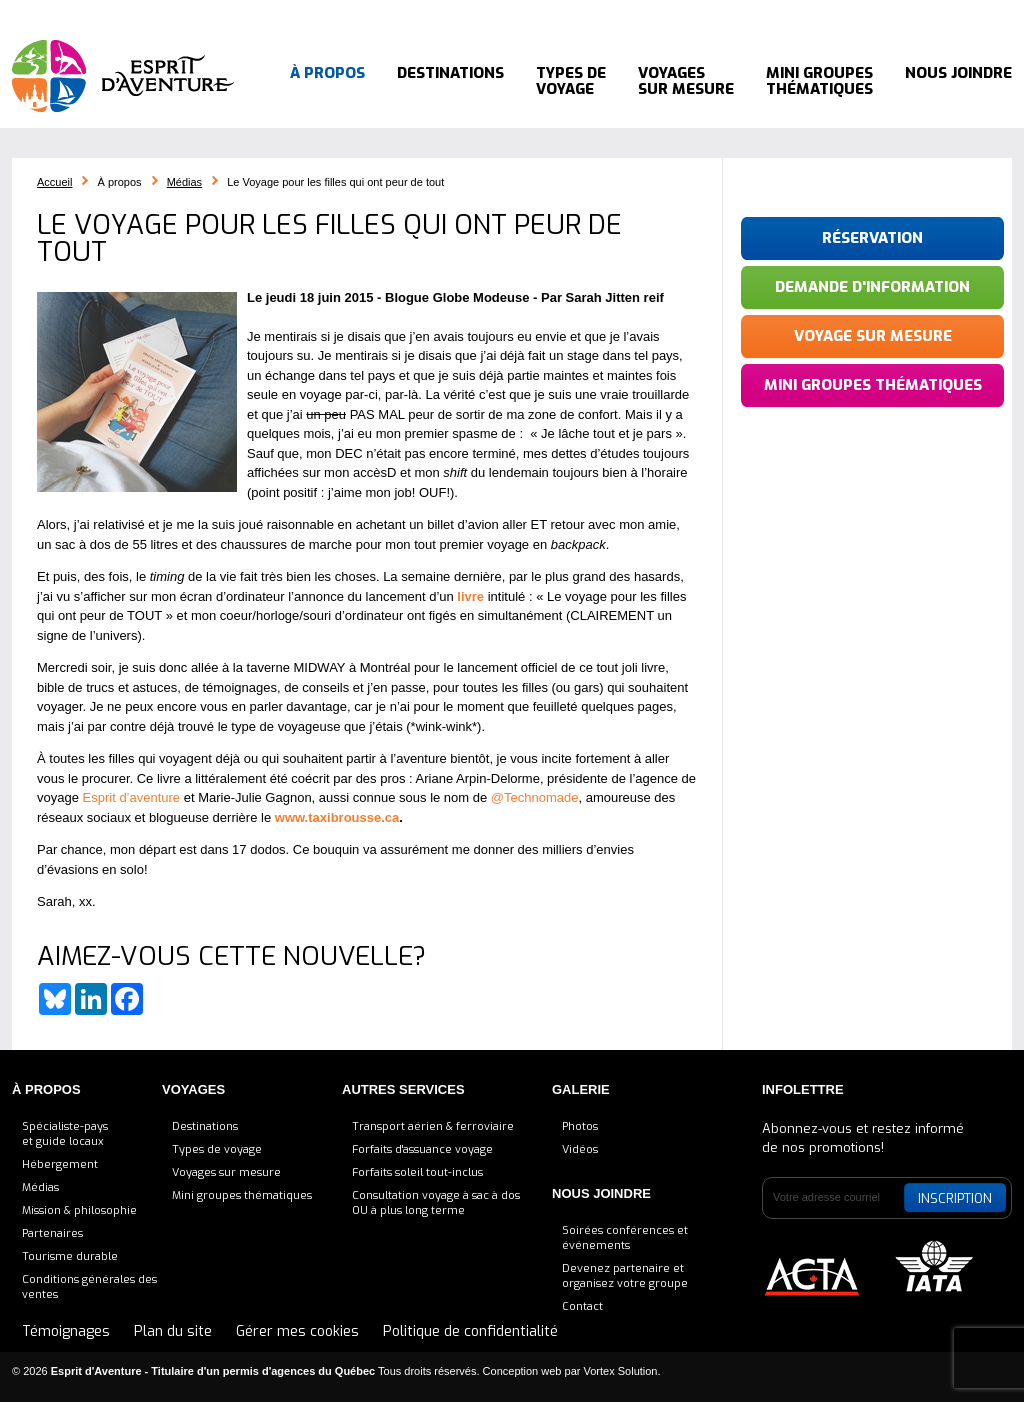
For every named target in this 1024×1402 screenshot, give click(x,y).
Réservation (872, 238)
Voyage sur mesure (873, 336)
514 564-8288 (744, 14)
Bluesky (822, 15)
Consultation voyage (433, 14)
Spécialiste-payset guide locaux (65, 1134)
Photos (580, 1126)
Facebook (847, 15)
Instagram (922, 15)
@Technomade (535, 797)
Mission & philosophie (79, 1210)
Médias (184, 182)
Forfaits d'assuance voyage (422, 1149)
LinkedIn (872, 15)
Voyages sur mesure (686, 80)
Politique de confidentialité (470, 1331)
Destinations (450, 80)
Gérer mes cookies (297, 1331)
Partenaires (52, 1233)
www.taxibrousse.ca (337, 817)
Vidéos (580, 1149)
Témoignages (629, 14)
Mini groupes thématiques (819, 80)
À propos (327, 80)
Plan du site (173, 1331)
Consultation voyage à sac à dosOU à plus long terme (436, 1203)
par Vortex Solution (611, 1371)
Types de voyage (571, 80)
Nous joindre (958, 80)
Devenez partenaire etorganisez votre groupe (625, 1276)
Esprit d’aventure (132, 797)
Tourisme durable (70, 1256)
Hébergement (60, 1164)
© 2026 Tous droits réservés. (246, 1371)
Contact (582, 1306)
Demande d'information (872, 287)
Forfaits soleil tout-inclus (417, 1172)
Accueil (321, 14)
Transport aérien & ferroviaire (433, 1126)
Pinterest (897, 15)
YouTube (959, 15)
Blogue (544, 14)
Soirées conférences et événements (625, 1238)
